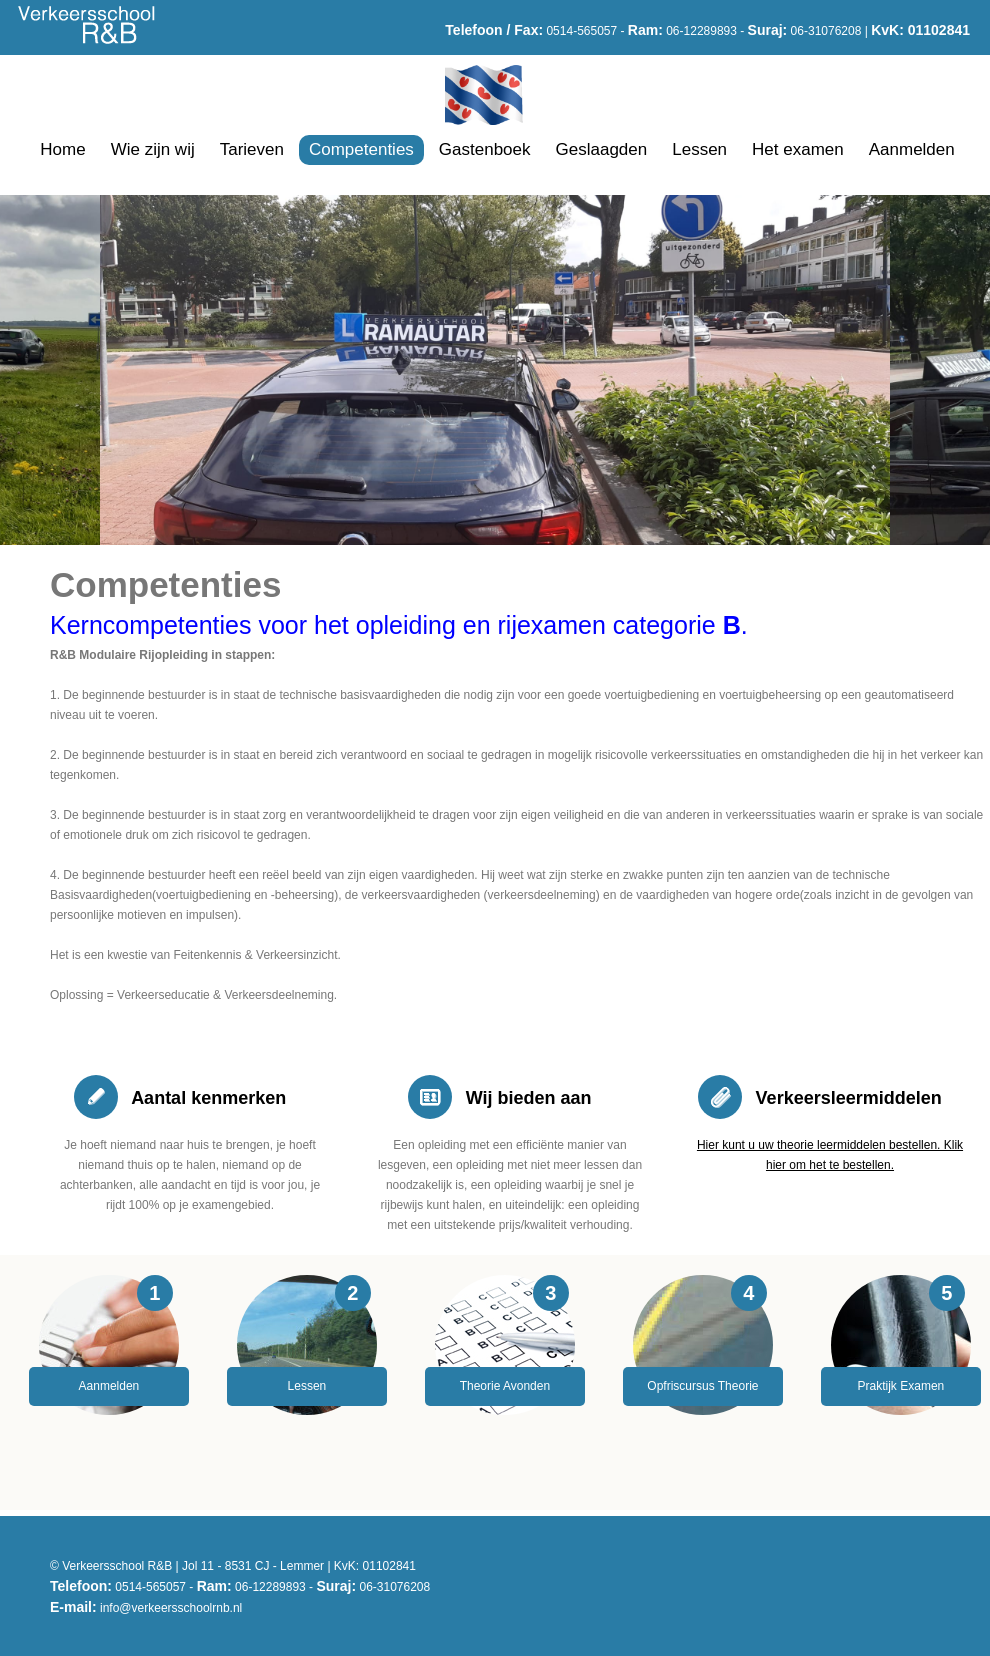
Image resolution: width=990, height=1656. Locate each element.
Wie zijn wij (153, 149)
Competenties (361, 149)
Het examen (798, 149)
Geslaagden (602, 149)
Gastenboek (485, 149)
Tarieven (252, 149)
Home (62, 149)
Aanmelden (912, 149)
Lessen (699, 149)
